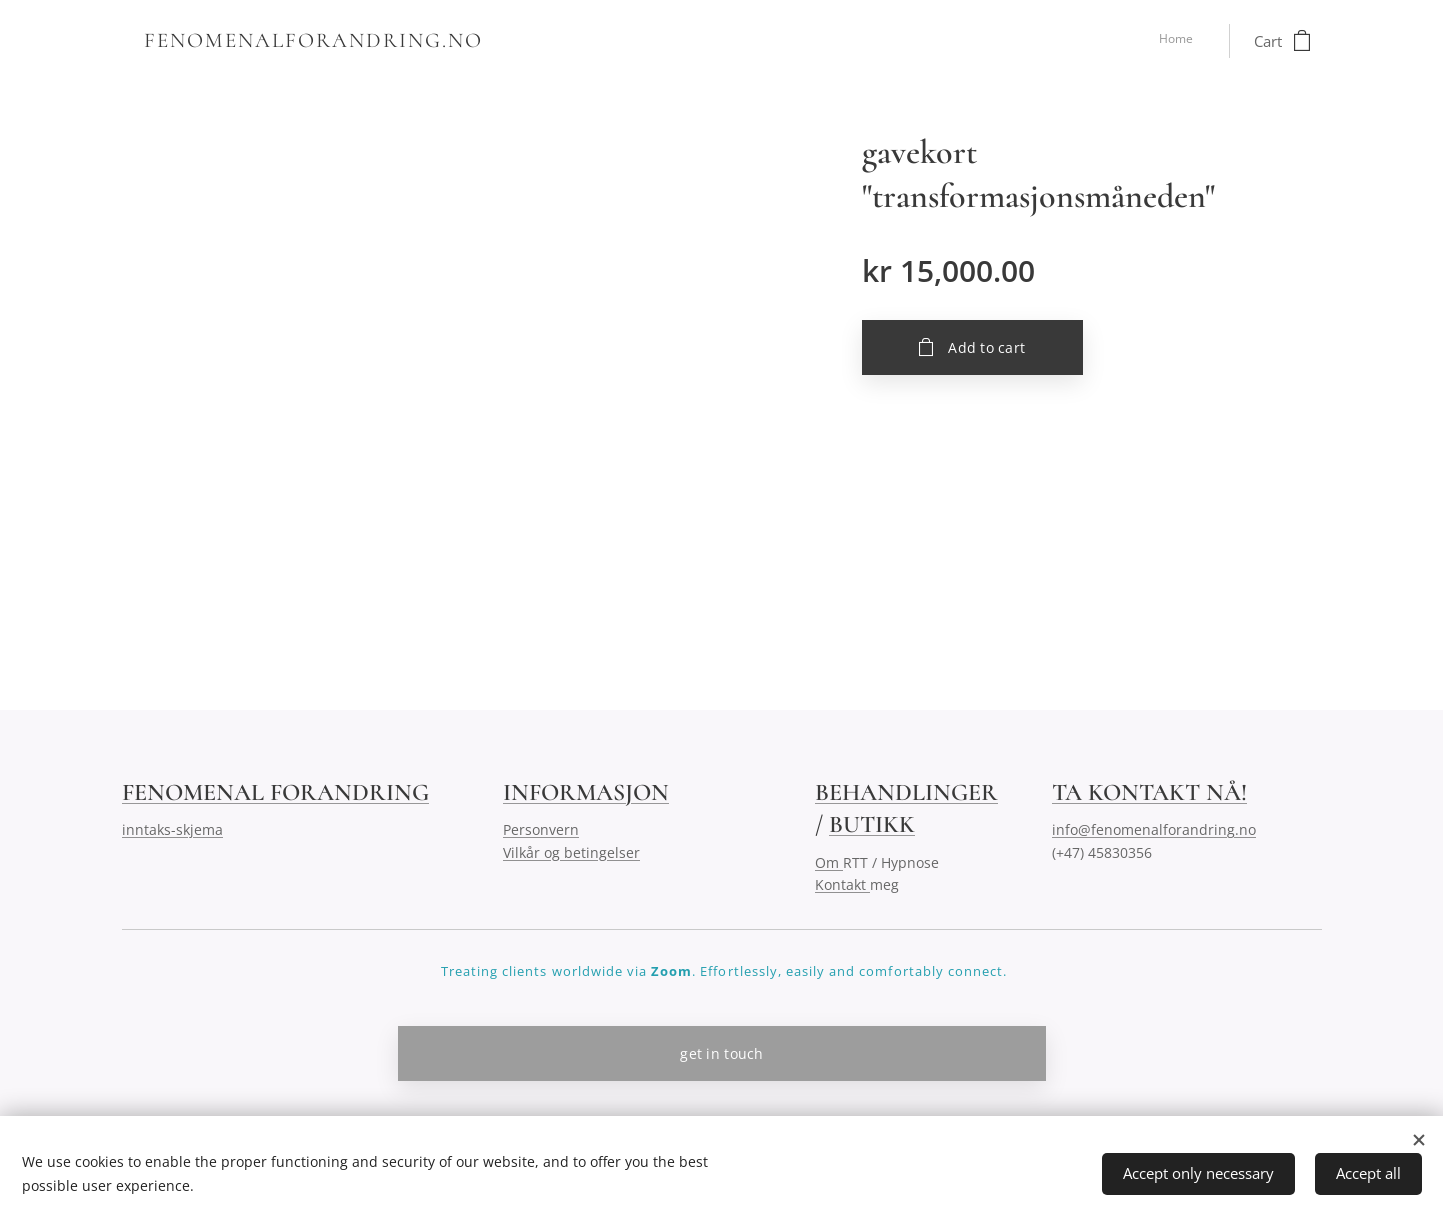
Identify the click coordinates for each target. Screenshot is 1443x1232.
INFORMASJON (586, 792)
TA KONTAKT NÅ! (1148, 792)
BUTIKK (872, 824)
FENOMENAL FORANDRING (275, 792)
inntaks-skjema (172, 829)
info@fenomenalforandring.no (1153, 829)
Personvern (541, 829)
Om (829, 862)
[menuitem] (1198, 41)
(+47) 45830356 (1153, 840)
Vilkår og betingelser (571, 852)
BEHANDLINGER (906, 792)
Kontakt (842, 884)
